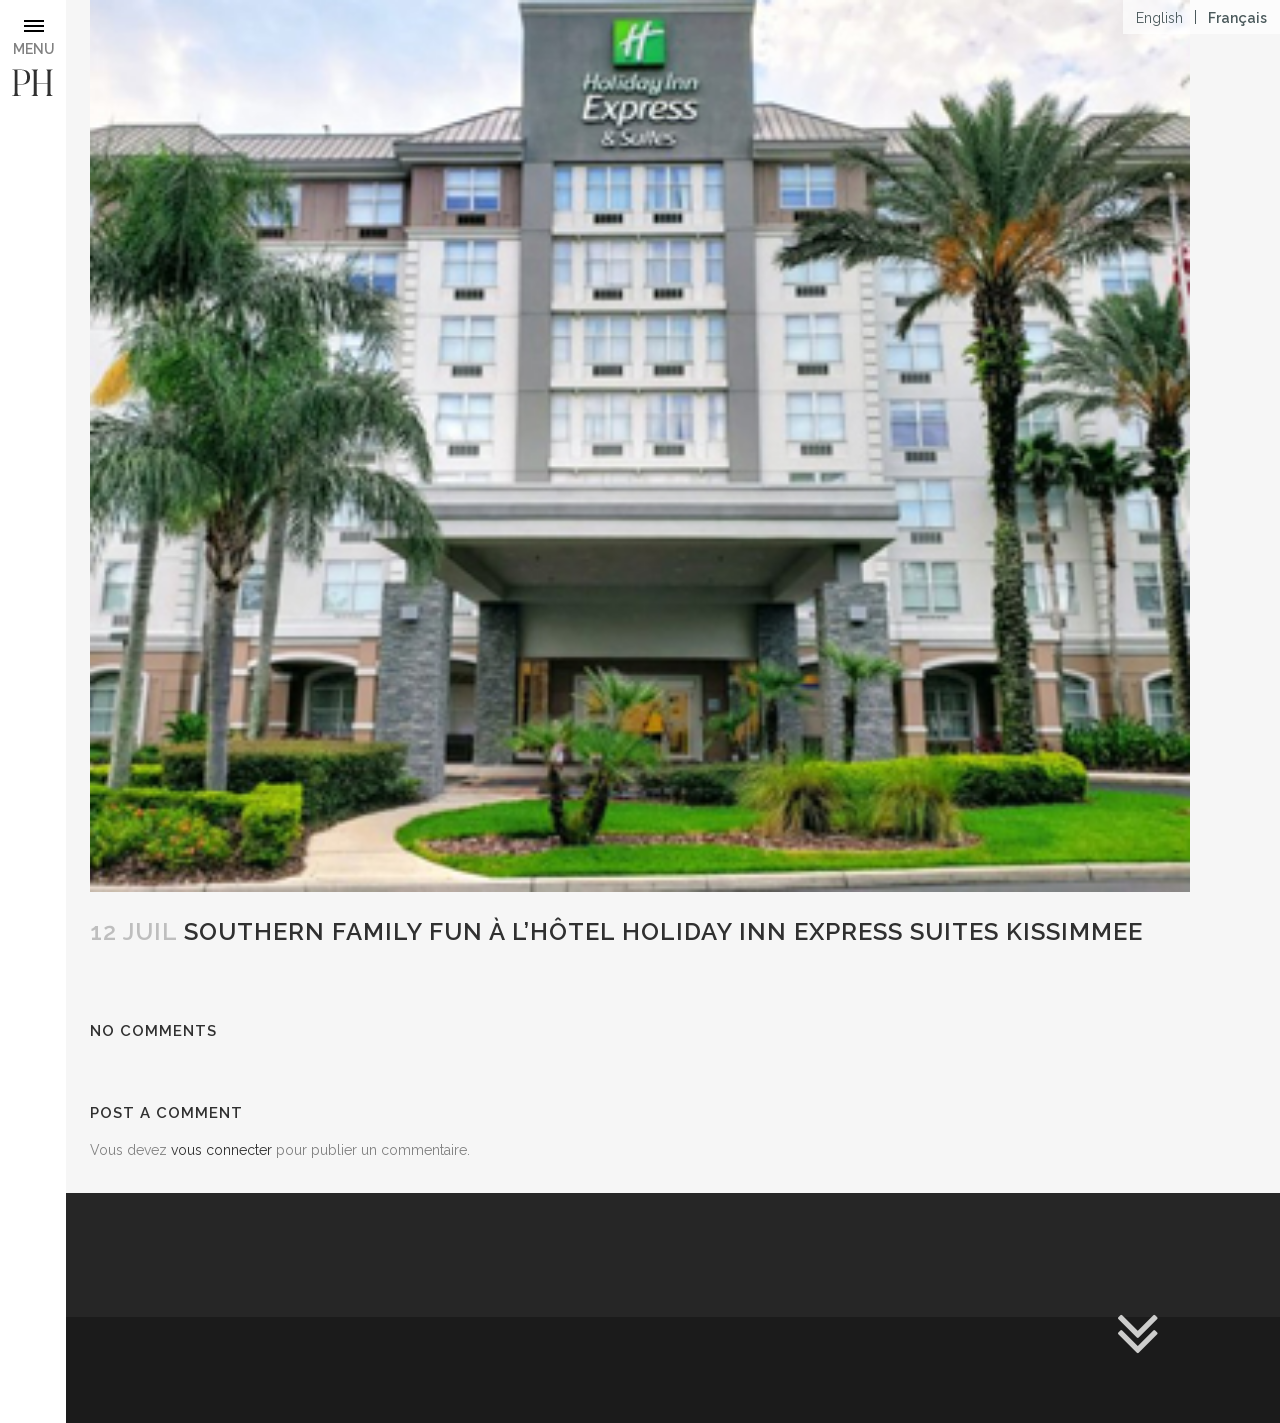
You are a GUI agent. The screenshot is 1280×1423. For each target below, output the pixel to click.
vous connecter (221, 1150)
